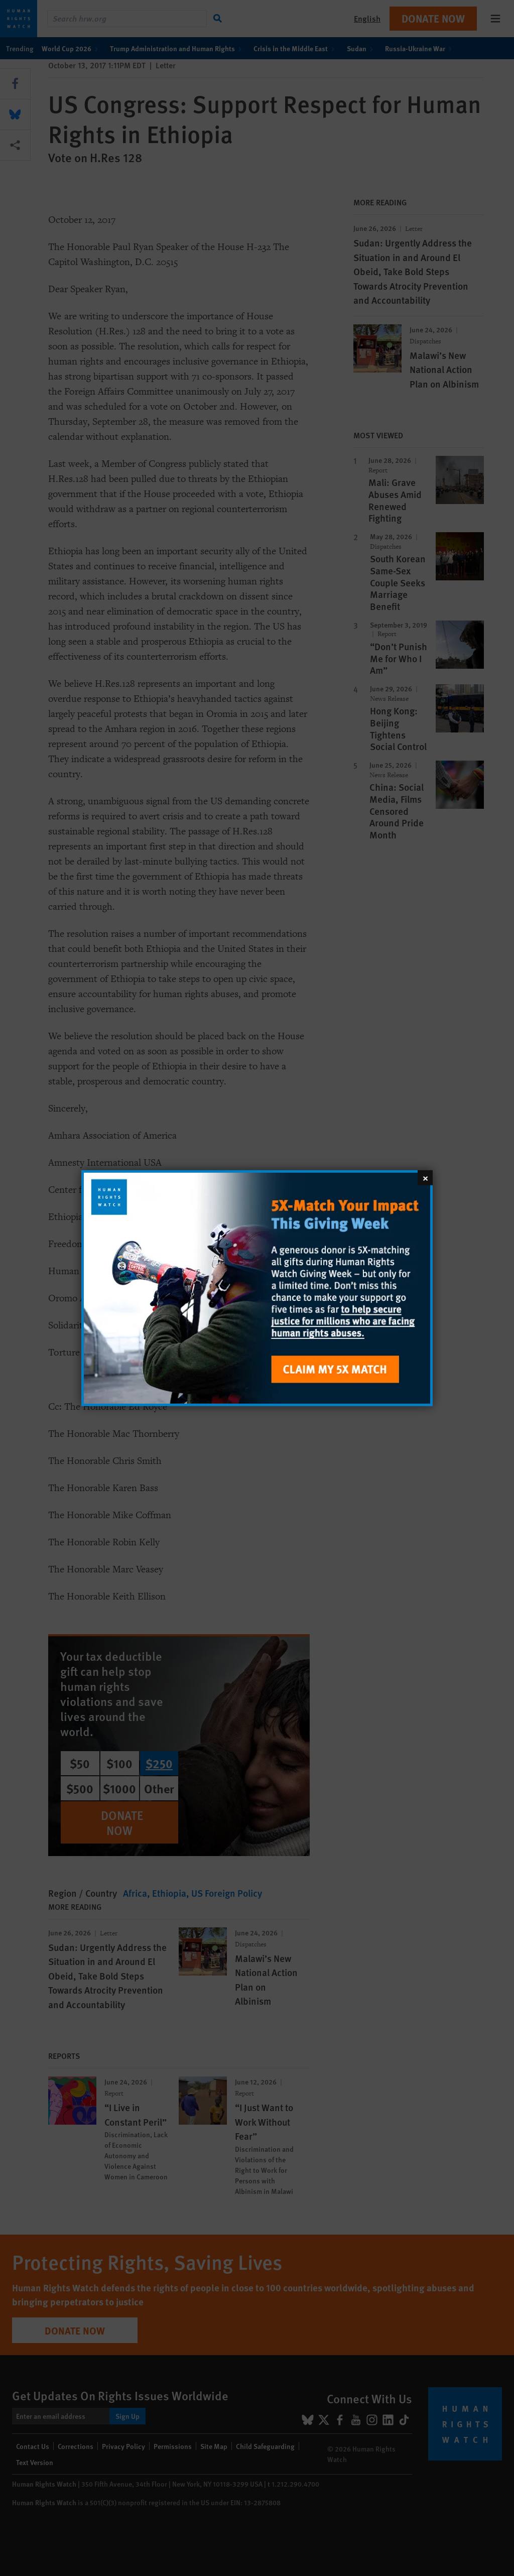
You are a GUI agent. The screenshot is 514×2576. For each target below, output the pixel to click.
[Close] (425, 1177)
